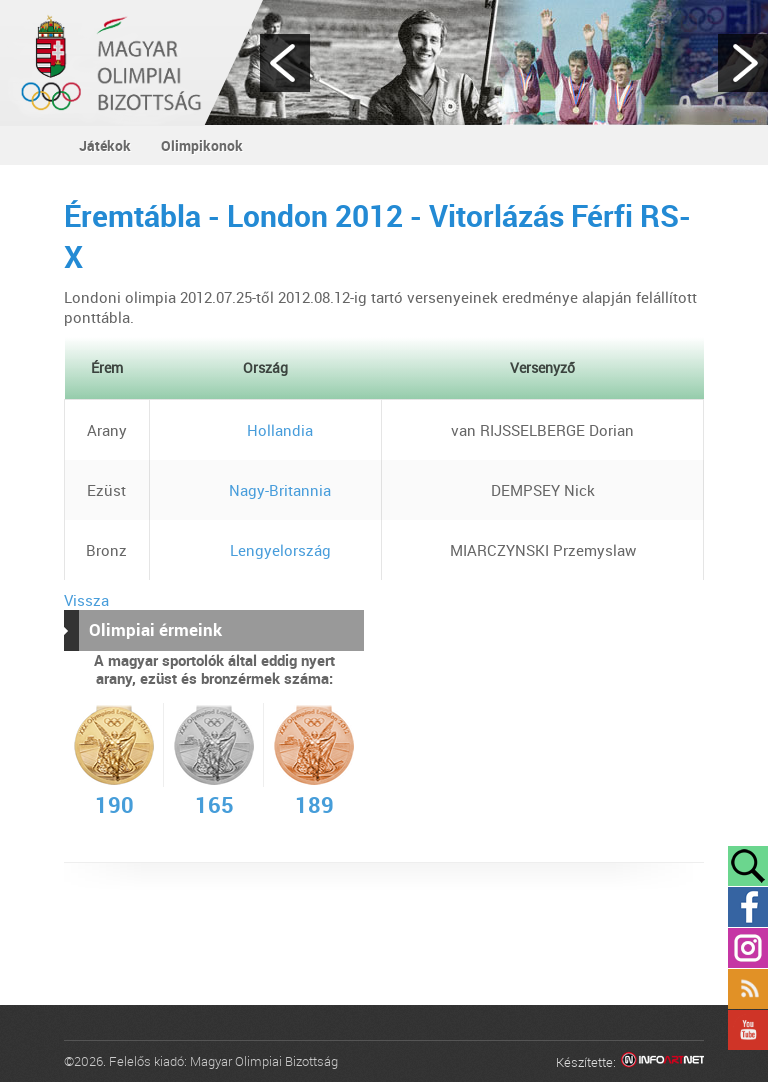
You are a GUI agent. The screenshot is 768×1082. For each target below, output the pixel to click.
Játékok (105, 145)
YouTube (748, 1030)
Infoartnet (662, 1062)
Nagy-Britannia (265, 490)
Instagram (748, 948)
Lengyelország (266, 550)
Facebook (748, 907)
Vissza (86, 600)
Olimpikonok (202, 145)
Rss (748, 989)
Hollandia (265, 430)
